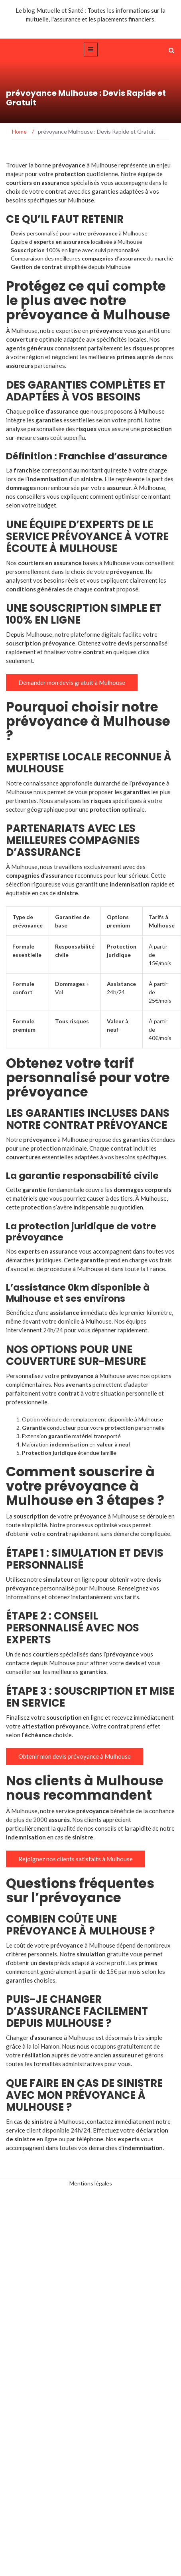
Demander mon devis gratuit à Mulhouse (71, 682)
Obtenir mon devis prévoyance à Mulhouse (74, 1756)
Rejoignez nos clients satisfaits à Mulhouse (75, 1858)
